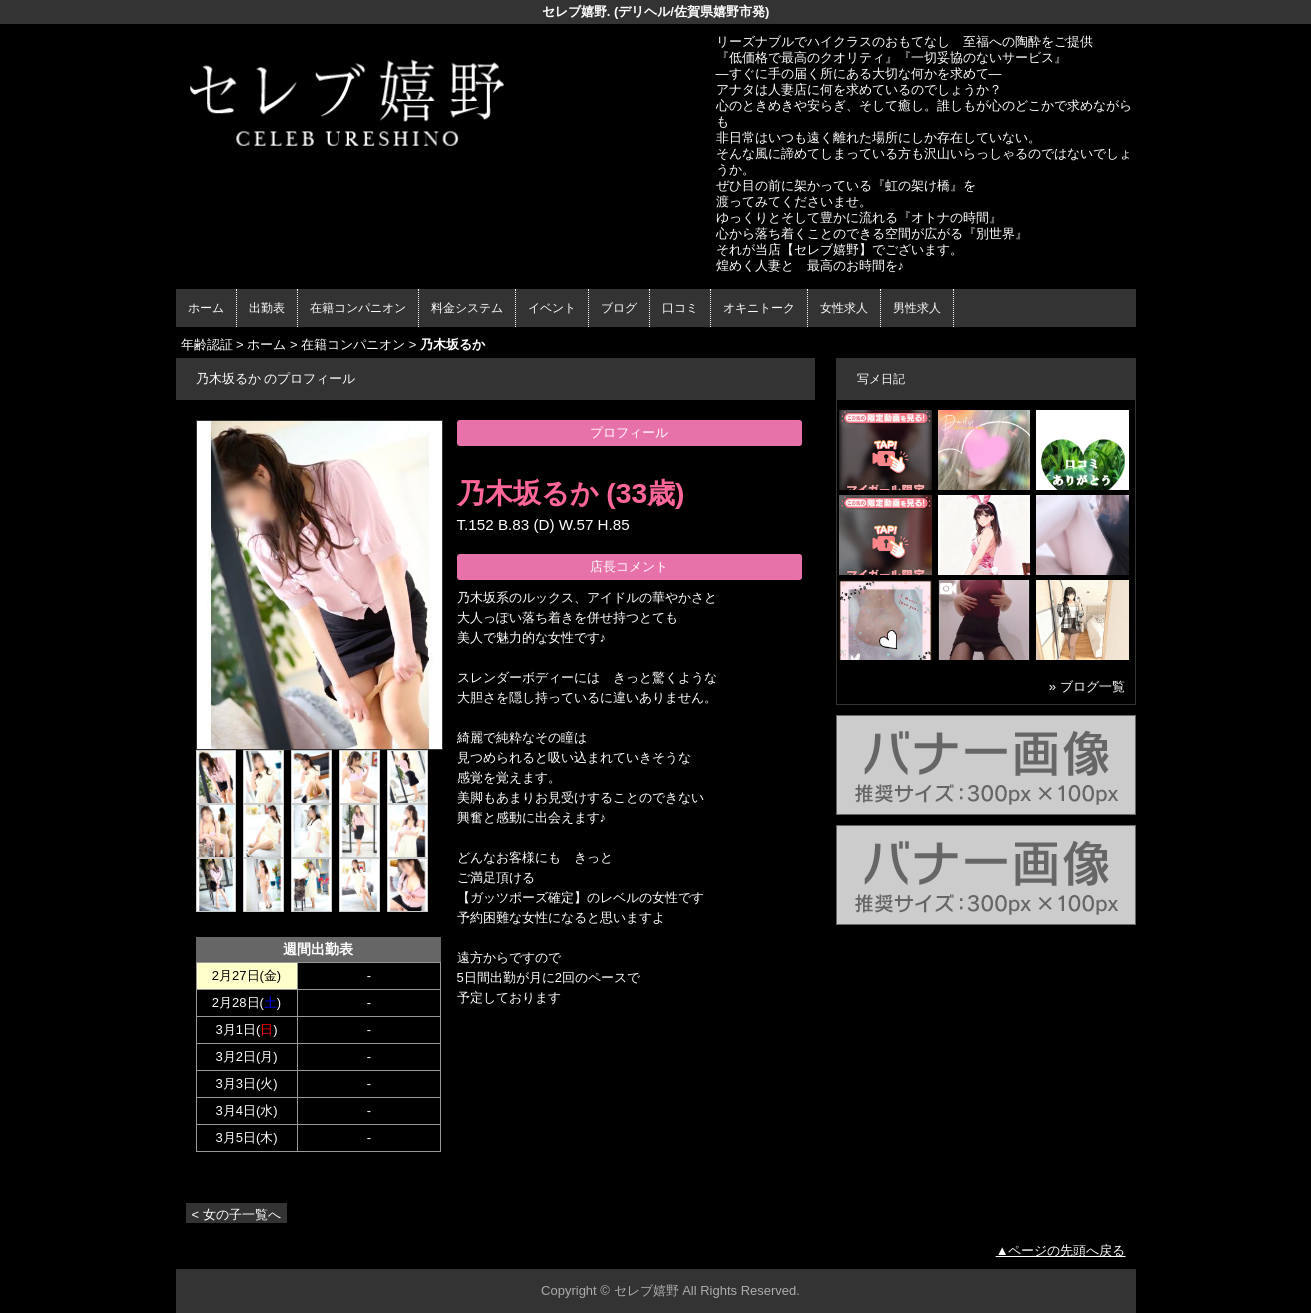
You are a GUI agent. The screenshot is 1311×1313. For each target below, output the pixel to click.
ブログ (619, 308)
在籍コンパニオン (358, 308)
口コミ (680, 308)
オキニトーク (759, 308)
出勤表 (267, 308)
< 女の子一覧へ (236, 1214)
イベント (552, 308)
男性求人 (917, 308)
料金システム (467, 308)
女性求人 (844, 308)
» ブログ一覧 (1087, 686)
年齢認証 (207, 344)
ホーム (206, 308)
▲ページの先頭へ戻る (1061, 1250)
